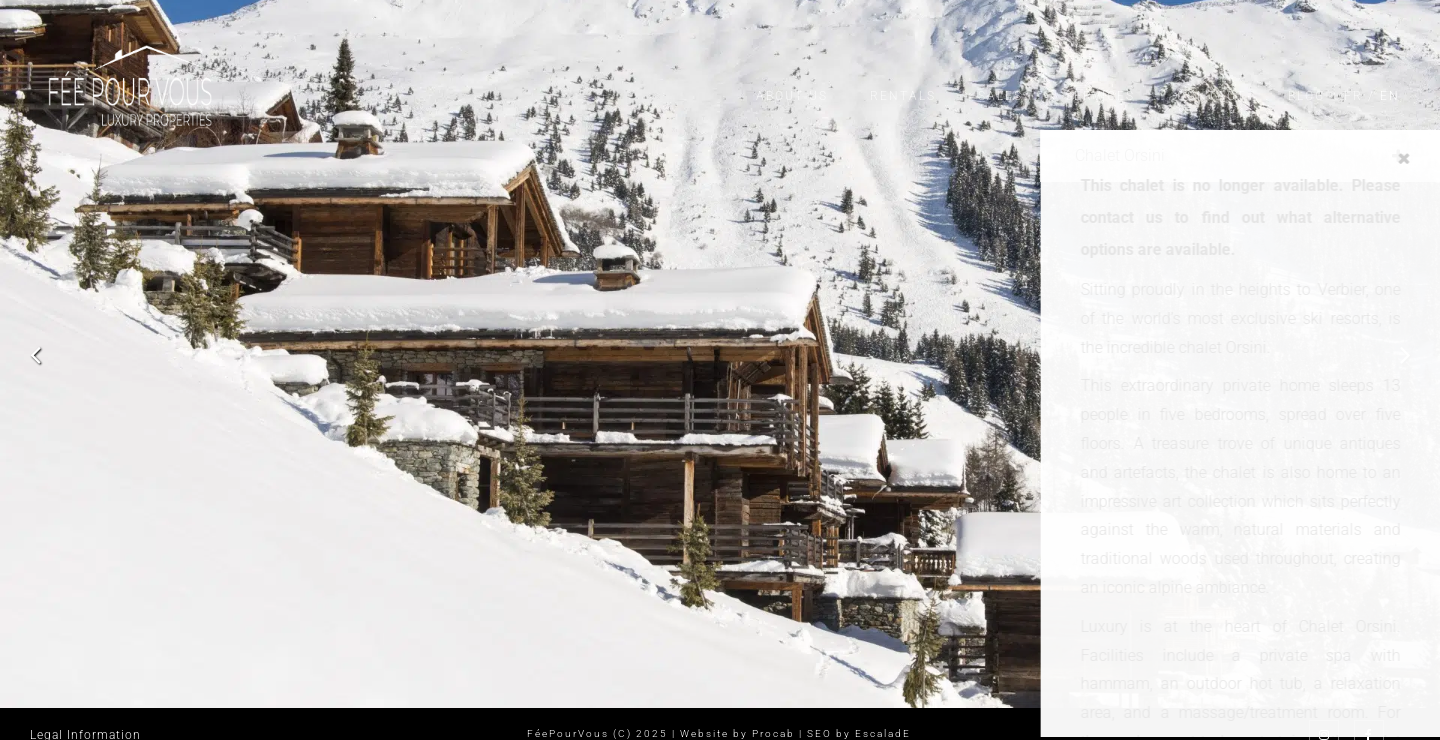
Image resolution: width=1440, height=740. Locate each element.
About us (792, 96)
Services (1100, 96)
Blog (1306, 96)
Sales (1000, 96)
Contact (1211, 96)
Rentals (903, 96)
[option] (720, 354)
